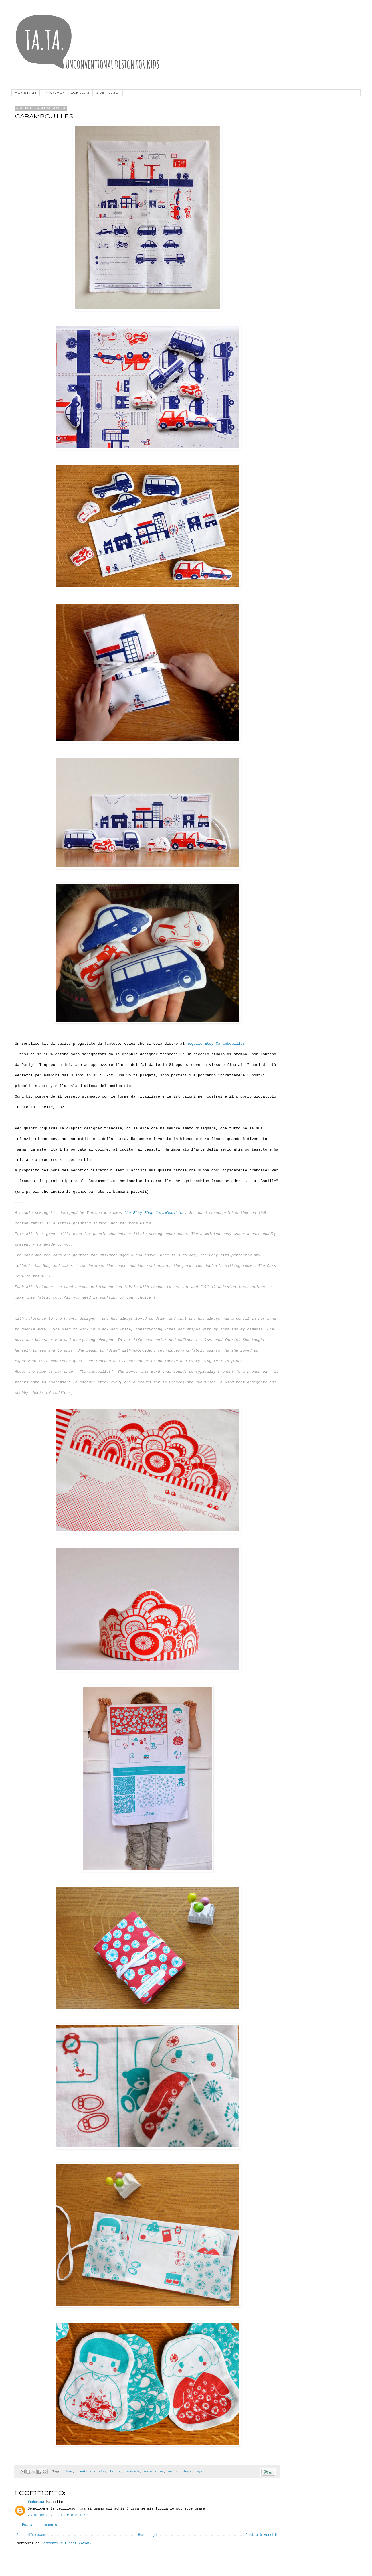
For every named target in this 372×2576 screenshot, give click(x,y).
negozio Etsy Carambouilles (216, 1044)
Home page (147, 2535)
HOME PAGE (26, 92)
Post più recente (32, 2535)
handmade (132, 2471)
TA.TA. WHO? (53, 92)
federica (36, 2502)
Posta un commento (39, 2525)
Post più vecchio (262, 2535)
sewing (173, 2471)
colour (67, 2471)
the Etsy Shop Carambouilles (154, 1213)
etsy (102, 2471)
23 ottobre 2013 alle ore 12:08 (59, 2515)
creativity (85, 2471)
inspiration (153, 2471)
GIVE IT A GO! (108, 92)
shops (186, 2471)
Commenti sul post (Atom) (66, 2543)
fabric (115, 2471)
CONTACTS (80, 92)
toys (199, 2471)
